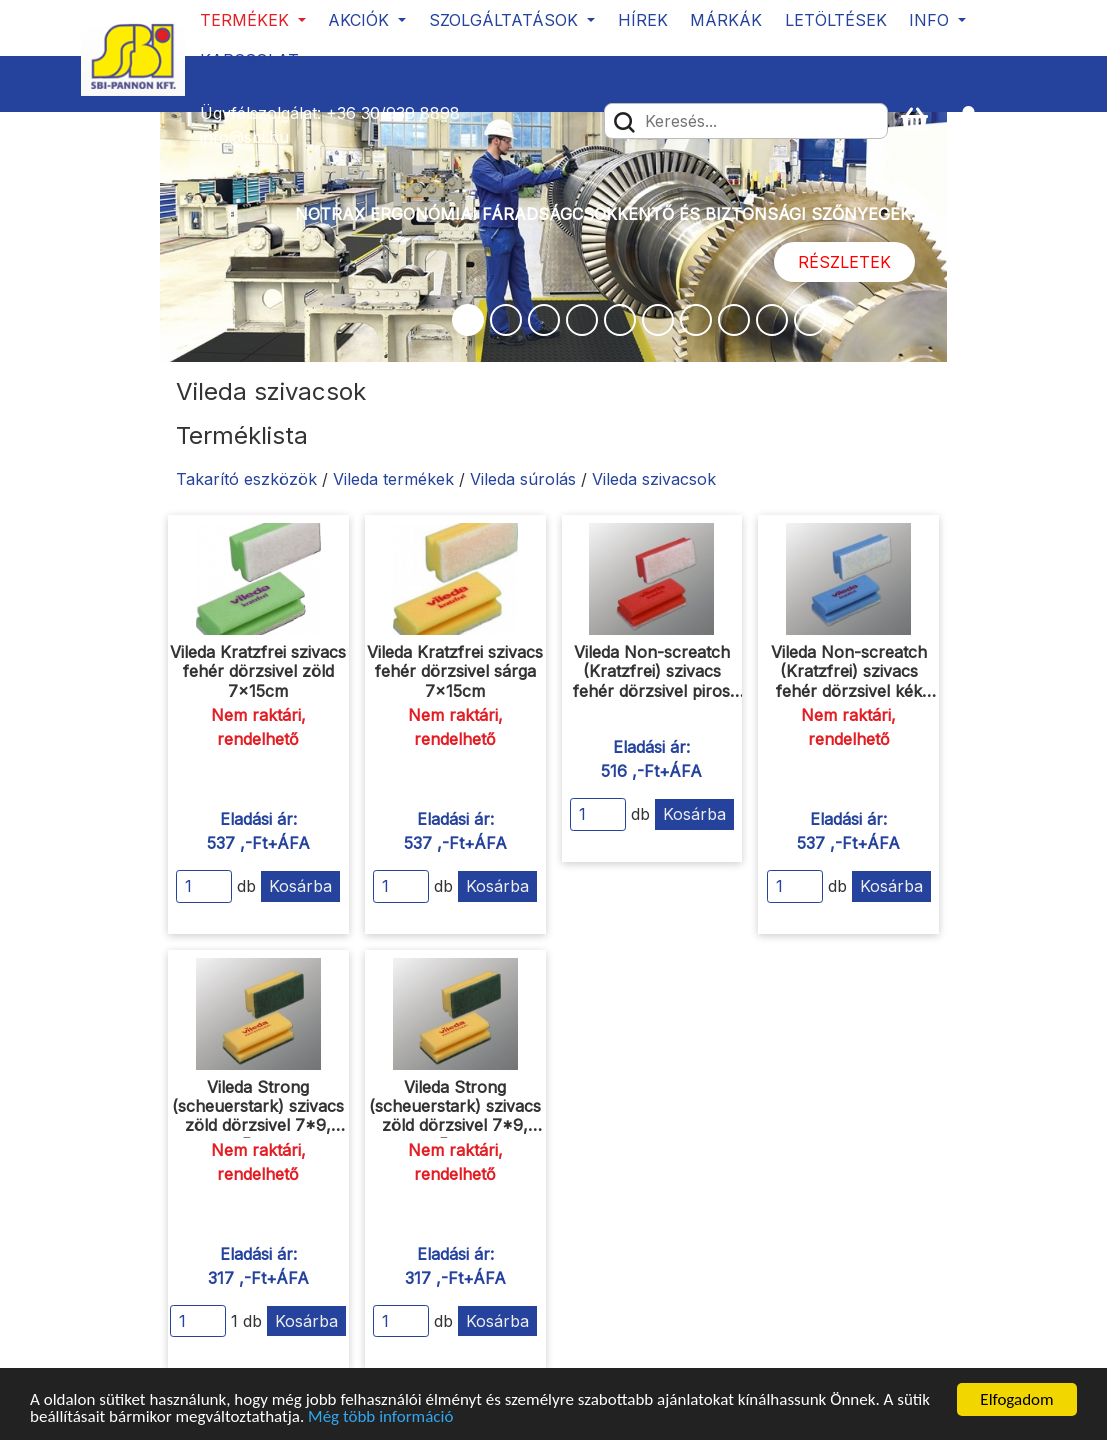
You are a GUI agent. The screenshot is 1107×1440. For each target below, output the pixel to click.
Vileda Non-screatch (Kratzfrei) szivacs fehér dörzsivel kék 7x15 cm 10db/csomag (848, 681)
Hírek (643, 20)
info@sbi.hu (244, 137)
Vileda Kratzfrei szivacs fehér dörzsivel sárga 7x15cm (455, 671)
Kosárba (300, 886)
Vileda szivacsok (654, 479)
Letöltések (836, 20)
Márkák (726, 20)
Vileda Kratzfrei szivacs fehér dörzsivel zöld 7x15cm (258, 671)
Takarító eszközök (246, 479)
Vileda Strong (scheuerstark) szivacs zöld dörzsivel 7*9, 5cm (258, 1116)
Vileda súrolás (523, 479)
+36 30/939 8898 (393, 113)
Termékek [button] (247, 20)
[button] (977, 119)
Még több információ (380, 1417)
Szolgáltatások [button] (506, 20)
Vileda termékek (393, 479)
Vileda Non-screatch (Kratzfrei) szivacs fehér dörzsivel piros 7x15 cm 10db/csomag (651, 681)
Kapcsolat (249, 60)
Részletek (844, 262)
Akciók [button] (361, 20)
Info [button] (931, 20)
